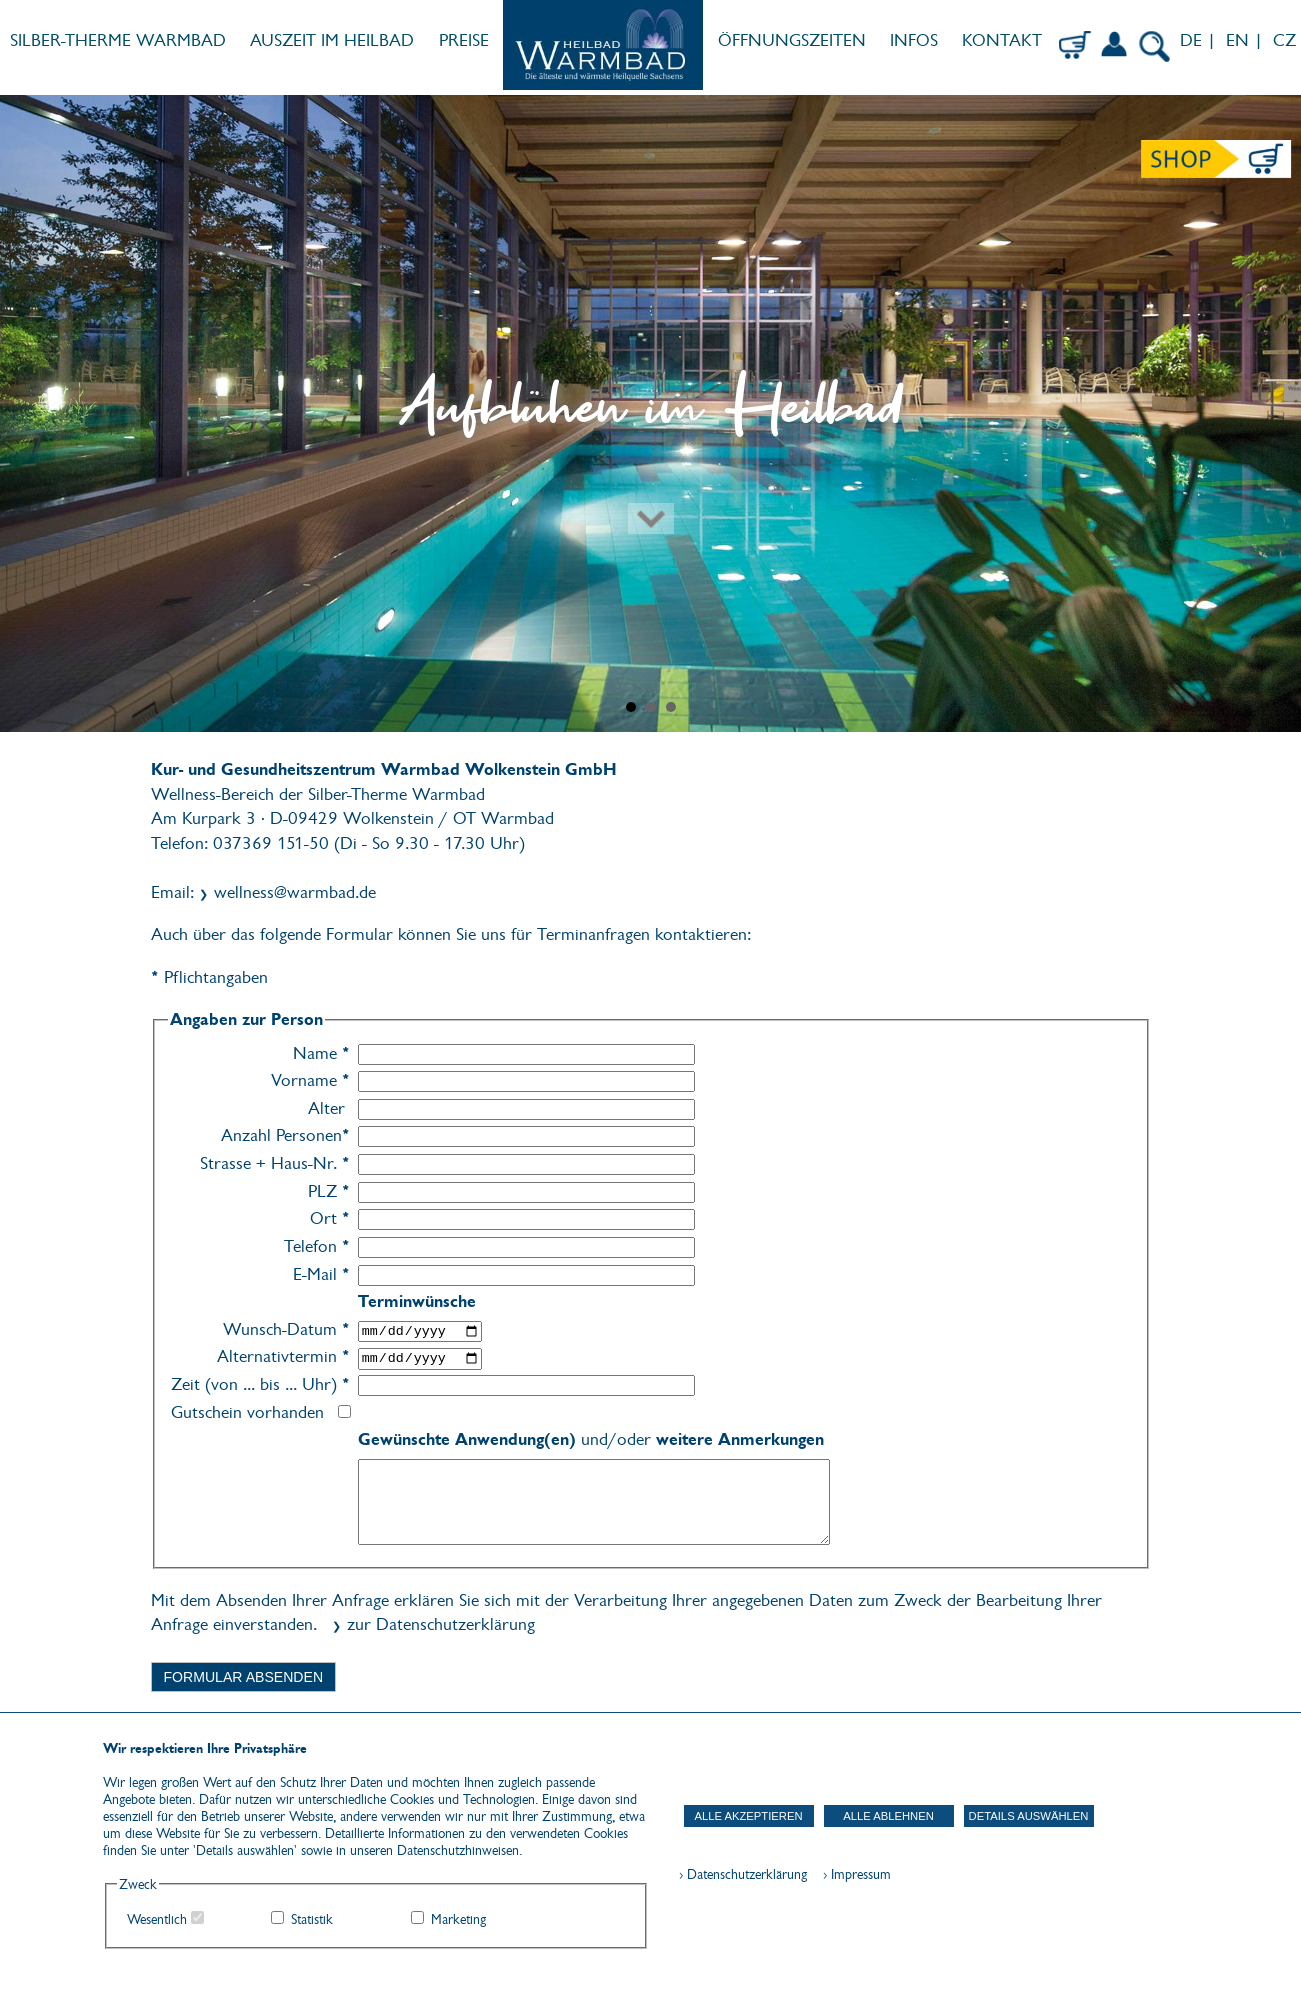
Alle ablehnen (888, 1816)
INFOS (914, 40)
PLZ (329, 1191)
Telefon (317, 1246)
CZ (1287, 40)
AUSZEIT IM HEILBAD (332, 40)
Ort (330, 1218)
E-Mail (321, 1274)
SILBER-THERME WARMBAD (118, 40)
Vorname (310, 1080)
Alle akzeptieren (748, 1816)
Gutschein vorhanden (247, 1412)
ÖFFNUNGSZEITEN (792, 40)
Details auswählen (1029, 1816)
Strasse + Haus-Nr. (275, 1163)
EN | (1244, 40)
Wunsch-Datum (286, 1329)
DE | (1195, 40)
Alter (326, 1108)
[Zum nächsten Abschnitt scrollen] (650, 449)
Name (321, 1053)
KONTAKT (1002, 40)
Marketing (458, 1919)
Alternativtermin (283, 1356)
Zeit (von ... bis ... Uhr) (260, 1384)
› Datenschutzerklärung (743, 1874)
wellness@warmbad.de (295, 892)
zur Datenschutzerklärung (441, 1624)
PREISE (464, 40)
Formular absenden (244, 1677)
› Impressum (851, 1874)
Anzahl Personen (285, 1135)
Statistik (312, 1919)
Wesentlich (157, 1919)
